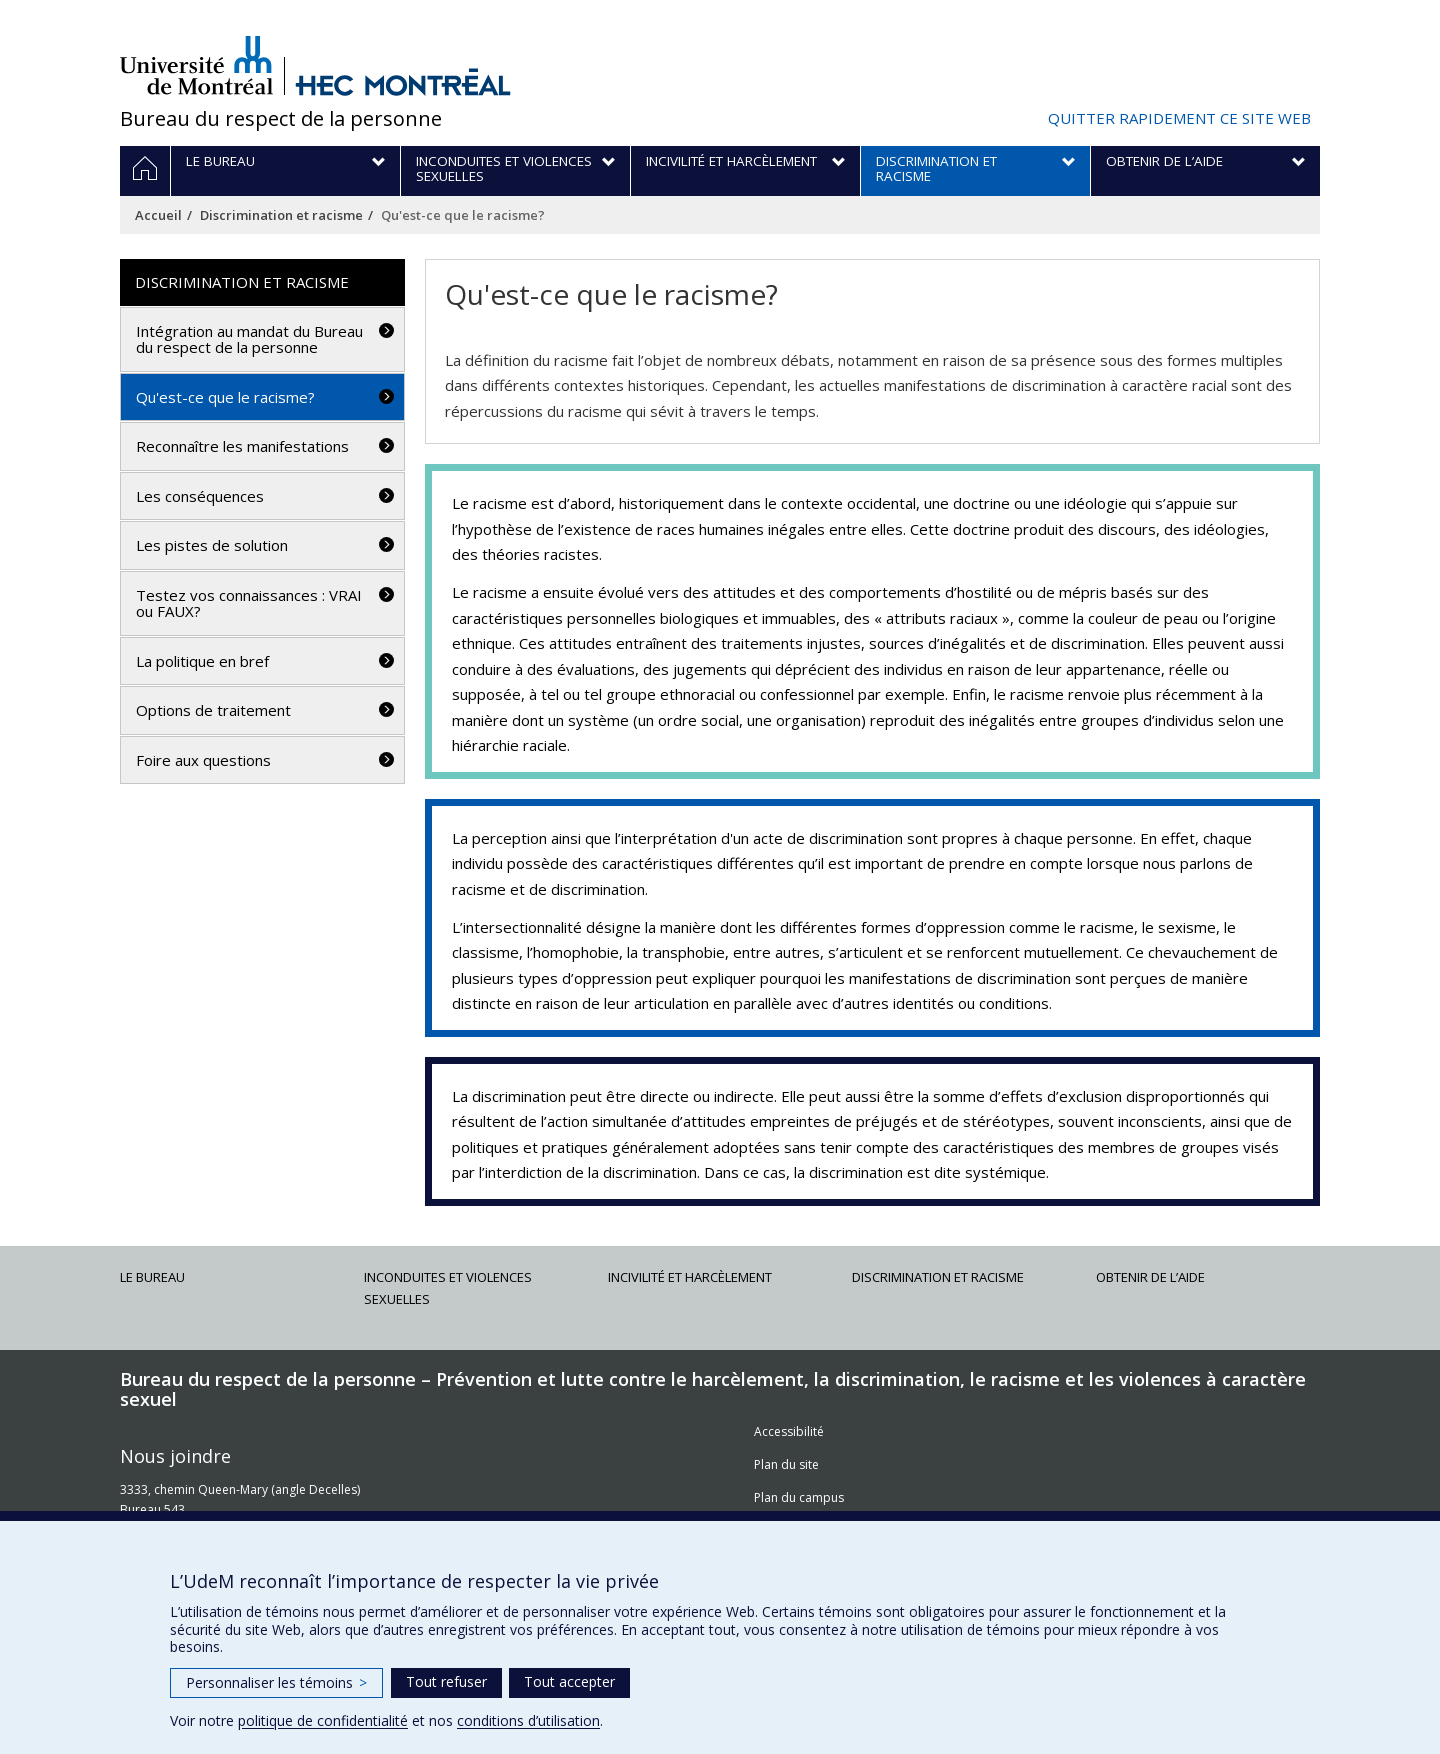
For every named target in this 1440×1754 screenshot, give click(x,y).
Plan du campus (799, 1497)
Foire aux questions (203, 760)
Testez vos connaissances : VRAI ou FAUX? (249, 603)
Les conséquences (200, 496)
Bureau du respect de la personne (281, 118)
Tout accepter (569, 1681)
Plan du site (786, 1464)
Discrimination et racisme (281, 215)
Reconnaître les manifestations (242, 446)
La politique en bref (202, 661)
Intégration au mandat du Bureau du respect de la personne (249, 339)
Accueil (158, 215)
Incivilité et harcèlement (690, 1277)
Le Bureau (152, 1277)
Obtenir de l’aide (1150, 1277)
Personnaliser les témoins (276, 1682)
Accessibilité (789, 1431)
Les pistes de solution (212, 545)
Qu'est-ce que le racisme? (225, 397)
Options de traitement (213, 710)
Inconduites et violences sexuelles (448, 1288)
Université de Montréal (196, 65)
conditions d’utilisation (528, 1720)
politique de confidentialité (323, 1720)
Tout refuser (446, 1681)
